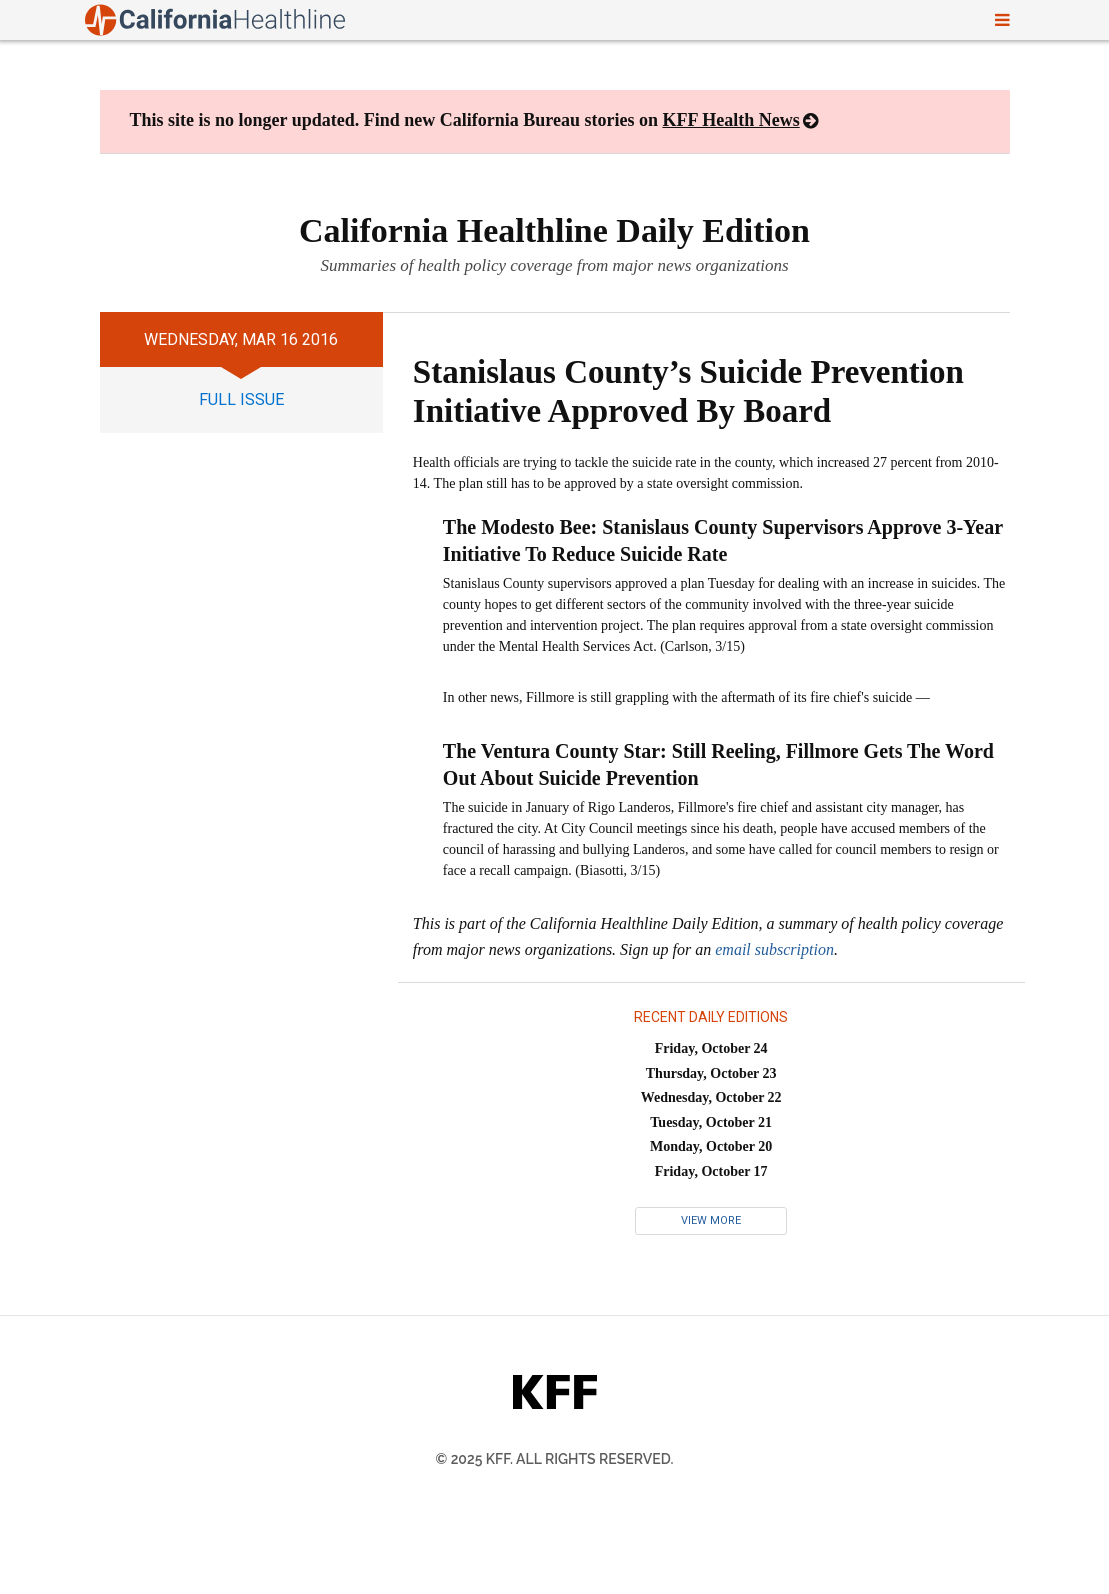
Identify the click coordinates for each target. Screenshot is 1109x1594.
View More (711, 1220)
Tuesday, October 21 (711, 1122)
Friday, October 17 (711, 1171)
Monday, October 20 (711, 1146)
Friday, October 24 (711, 1048)
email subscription (774, 949)
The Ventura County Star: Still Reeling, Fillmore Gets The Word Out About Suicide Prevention (718, 764)
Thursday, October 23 (711, 1073)
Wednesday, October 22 (711, 1097)
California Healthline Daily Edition (554, 230)
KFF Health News (730, 120)
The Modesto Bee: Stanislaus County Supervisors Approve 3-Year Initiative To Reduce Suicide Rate (723, 540)
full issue (241, 399)
